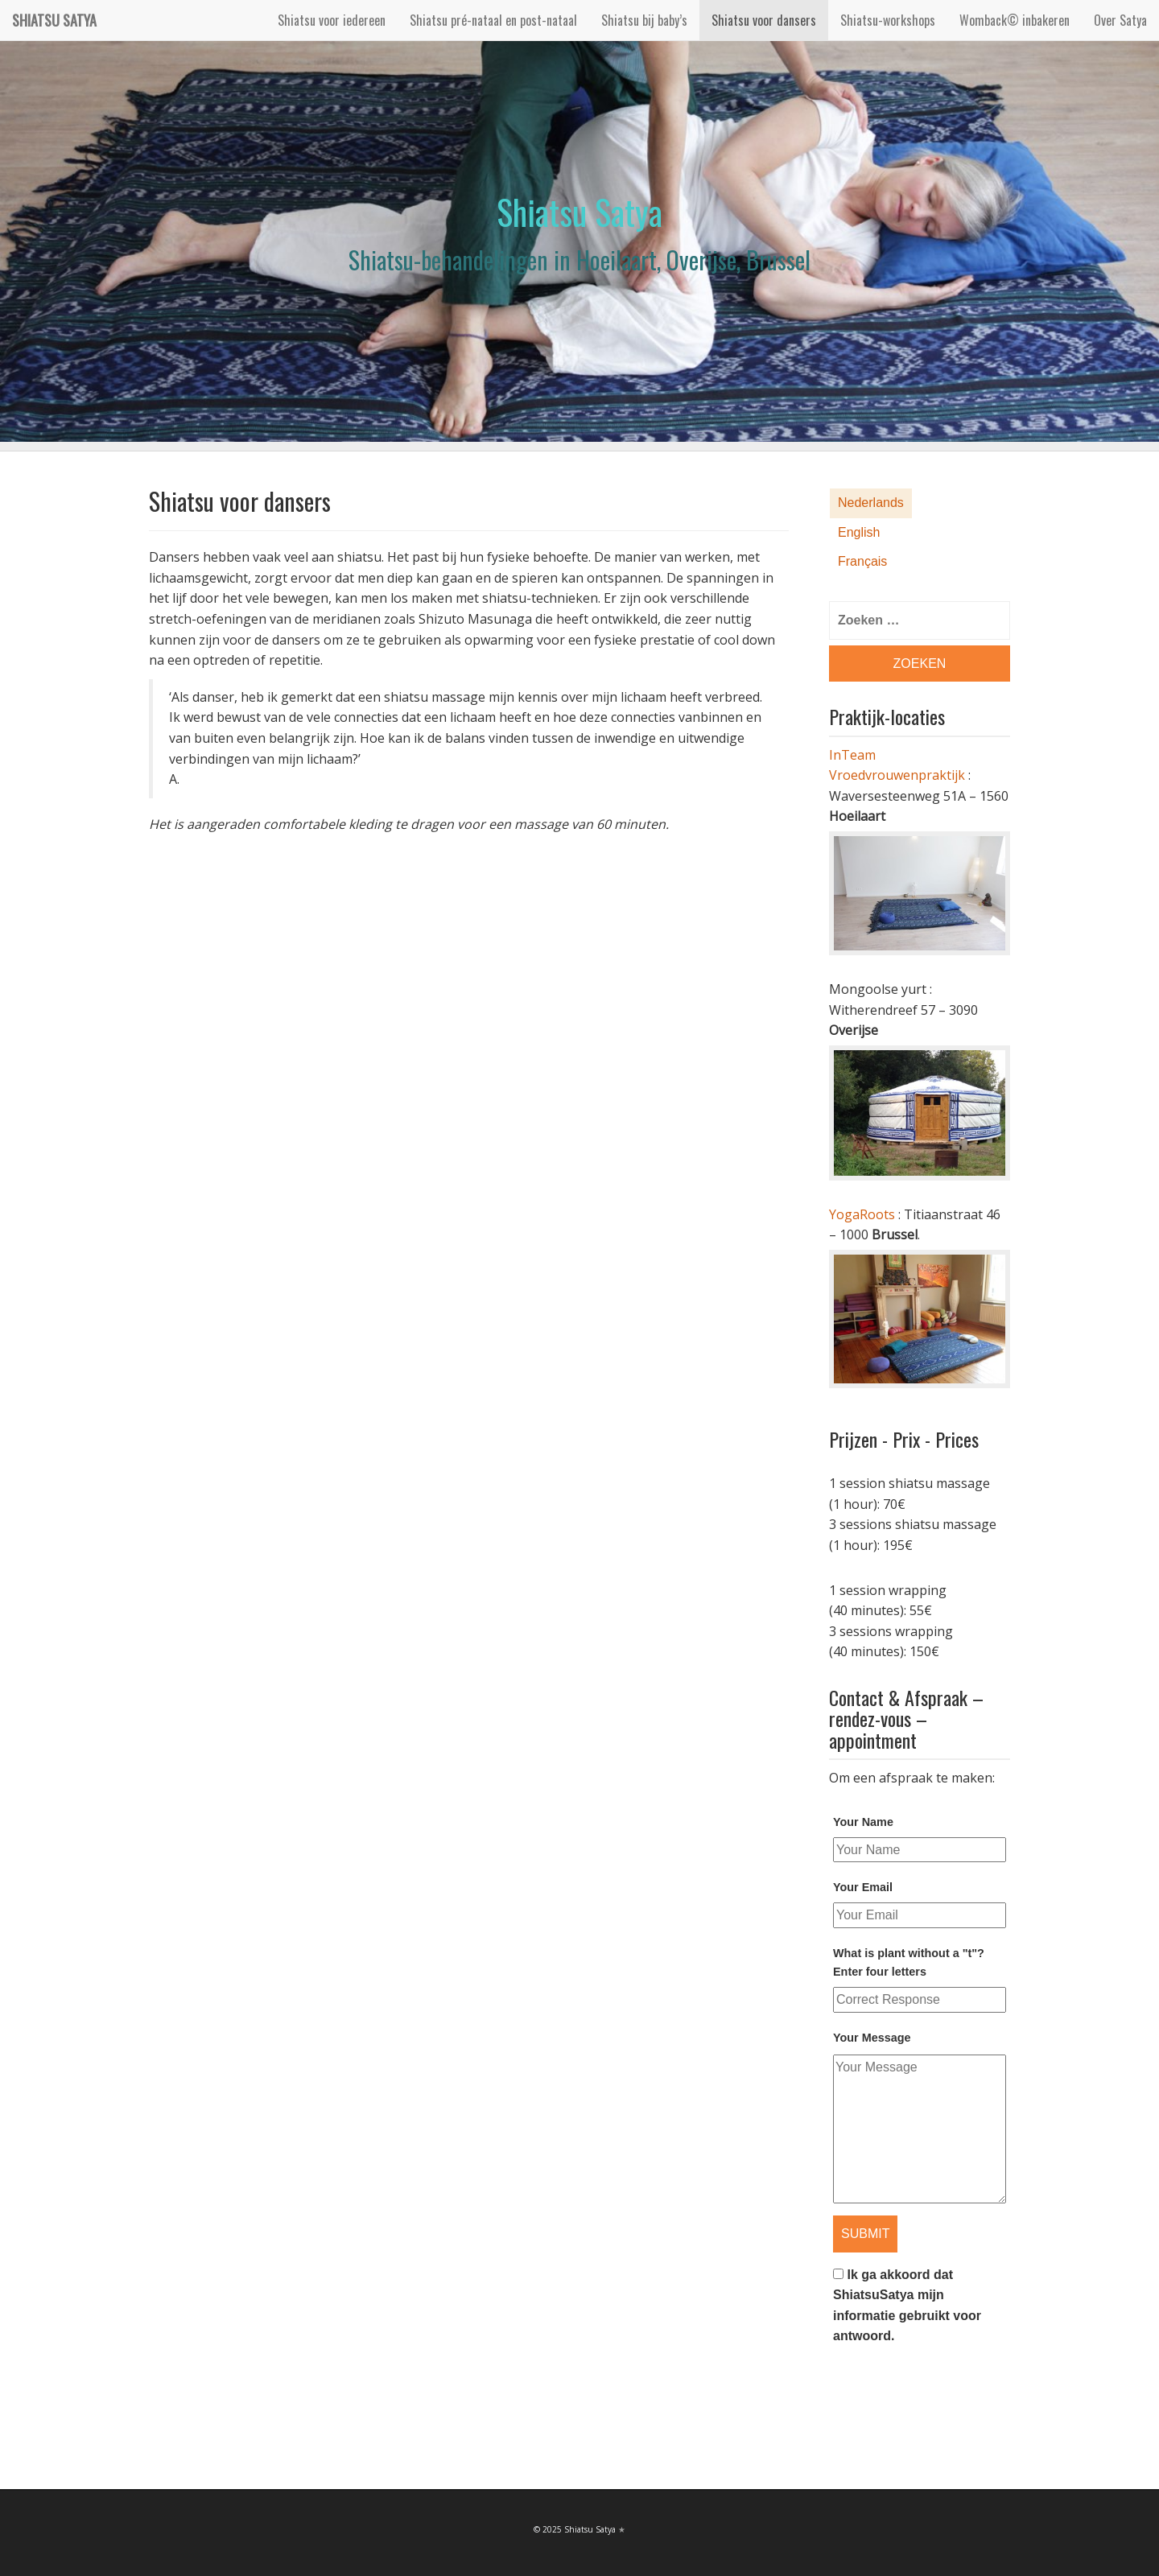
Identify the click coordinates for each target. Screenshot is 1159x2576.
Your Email (863, 1887)
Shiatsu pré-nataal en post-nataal (493, 20)
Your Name (863, 1822)
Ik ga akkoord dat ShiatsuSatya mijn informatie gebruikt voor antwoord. (907, 2305)
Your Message (872, 2037)
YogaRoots (862, 1214)
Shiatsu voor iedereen (332, 20)
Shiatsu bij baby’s (644, 20)
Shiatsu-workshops (887, 20)
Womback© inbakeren (1014, 20)
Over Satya (1120, 20)
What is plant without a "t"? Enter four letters (908, 1962)
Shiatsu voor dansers (763, 20)
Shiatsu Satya (54, 20)
